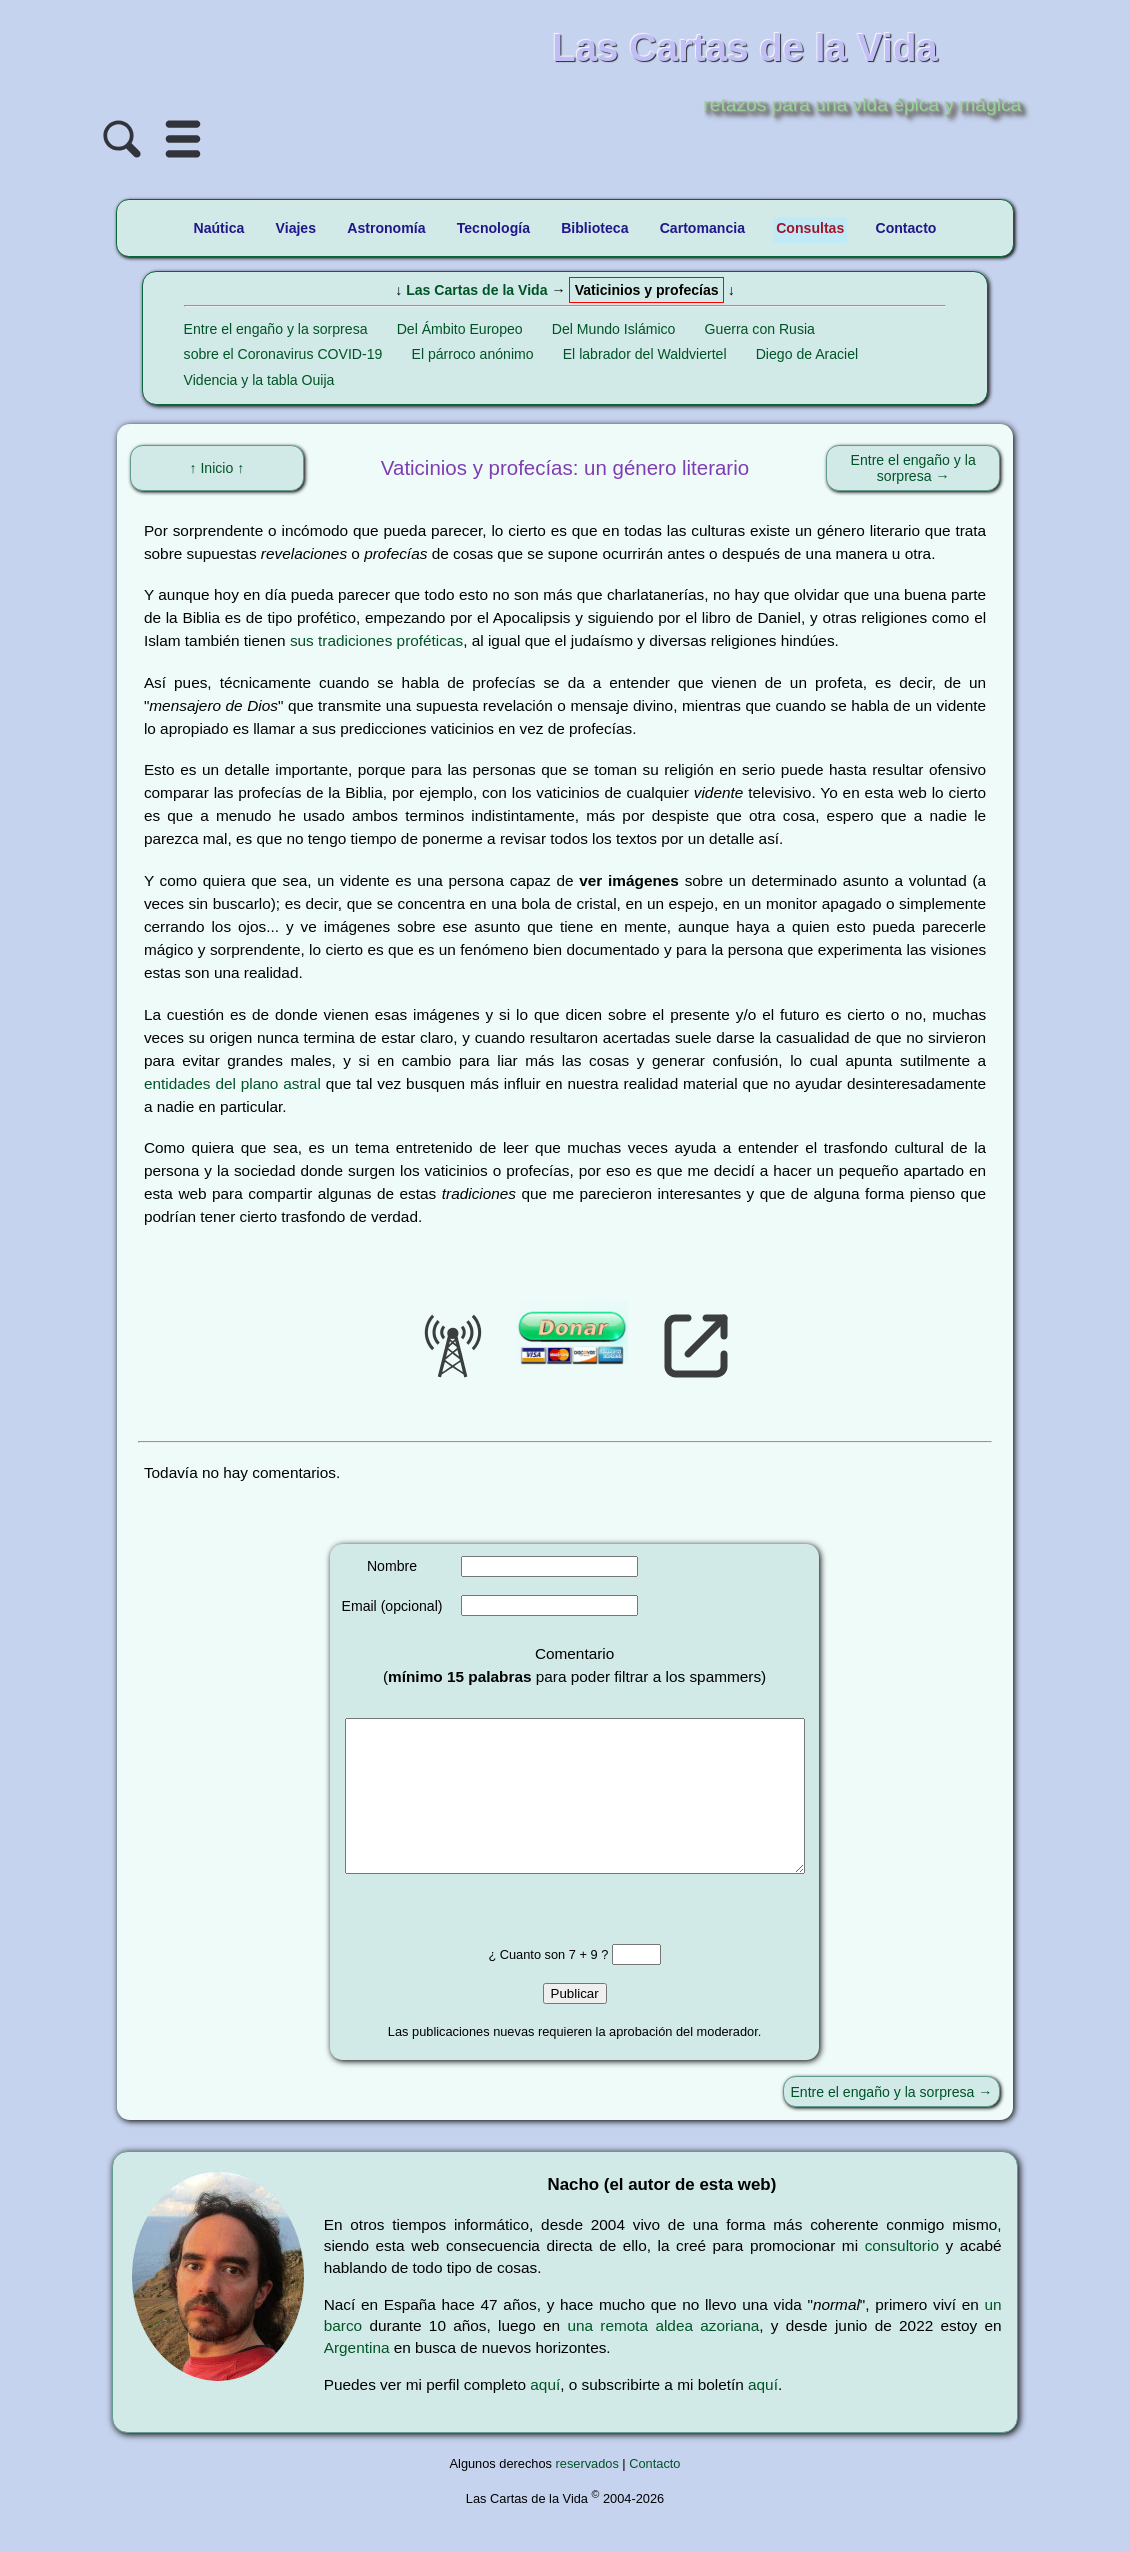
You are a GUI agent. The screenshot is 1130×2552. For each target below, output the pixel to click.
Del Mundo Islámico (614, 329)
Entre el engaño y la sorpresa (276, 329)
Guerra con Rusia (760, 329)
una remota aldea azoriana (663, 2355)
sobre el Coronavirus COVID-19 (283, 354)
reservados (587, 2493)
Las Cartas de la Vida (476, 290)
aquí (545, 2414)
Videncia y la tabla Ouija (259, 380)
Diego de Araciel (807, 354)
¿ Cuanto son (528, 1984)
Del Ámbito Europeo (460, 329)
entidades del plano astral (232, 1083)
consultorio (902, 2275)
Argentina (357, 2377)
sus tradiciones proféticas (376, 640)
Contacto (654, 2493)
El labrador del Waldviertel (645, 354)
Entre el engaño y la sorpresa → (913, 468)
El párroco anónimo (473, 354)
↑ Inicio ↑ (216, 468)
